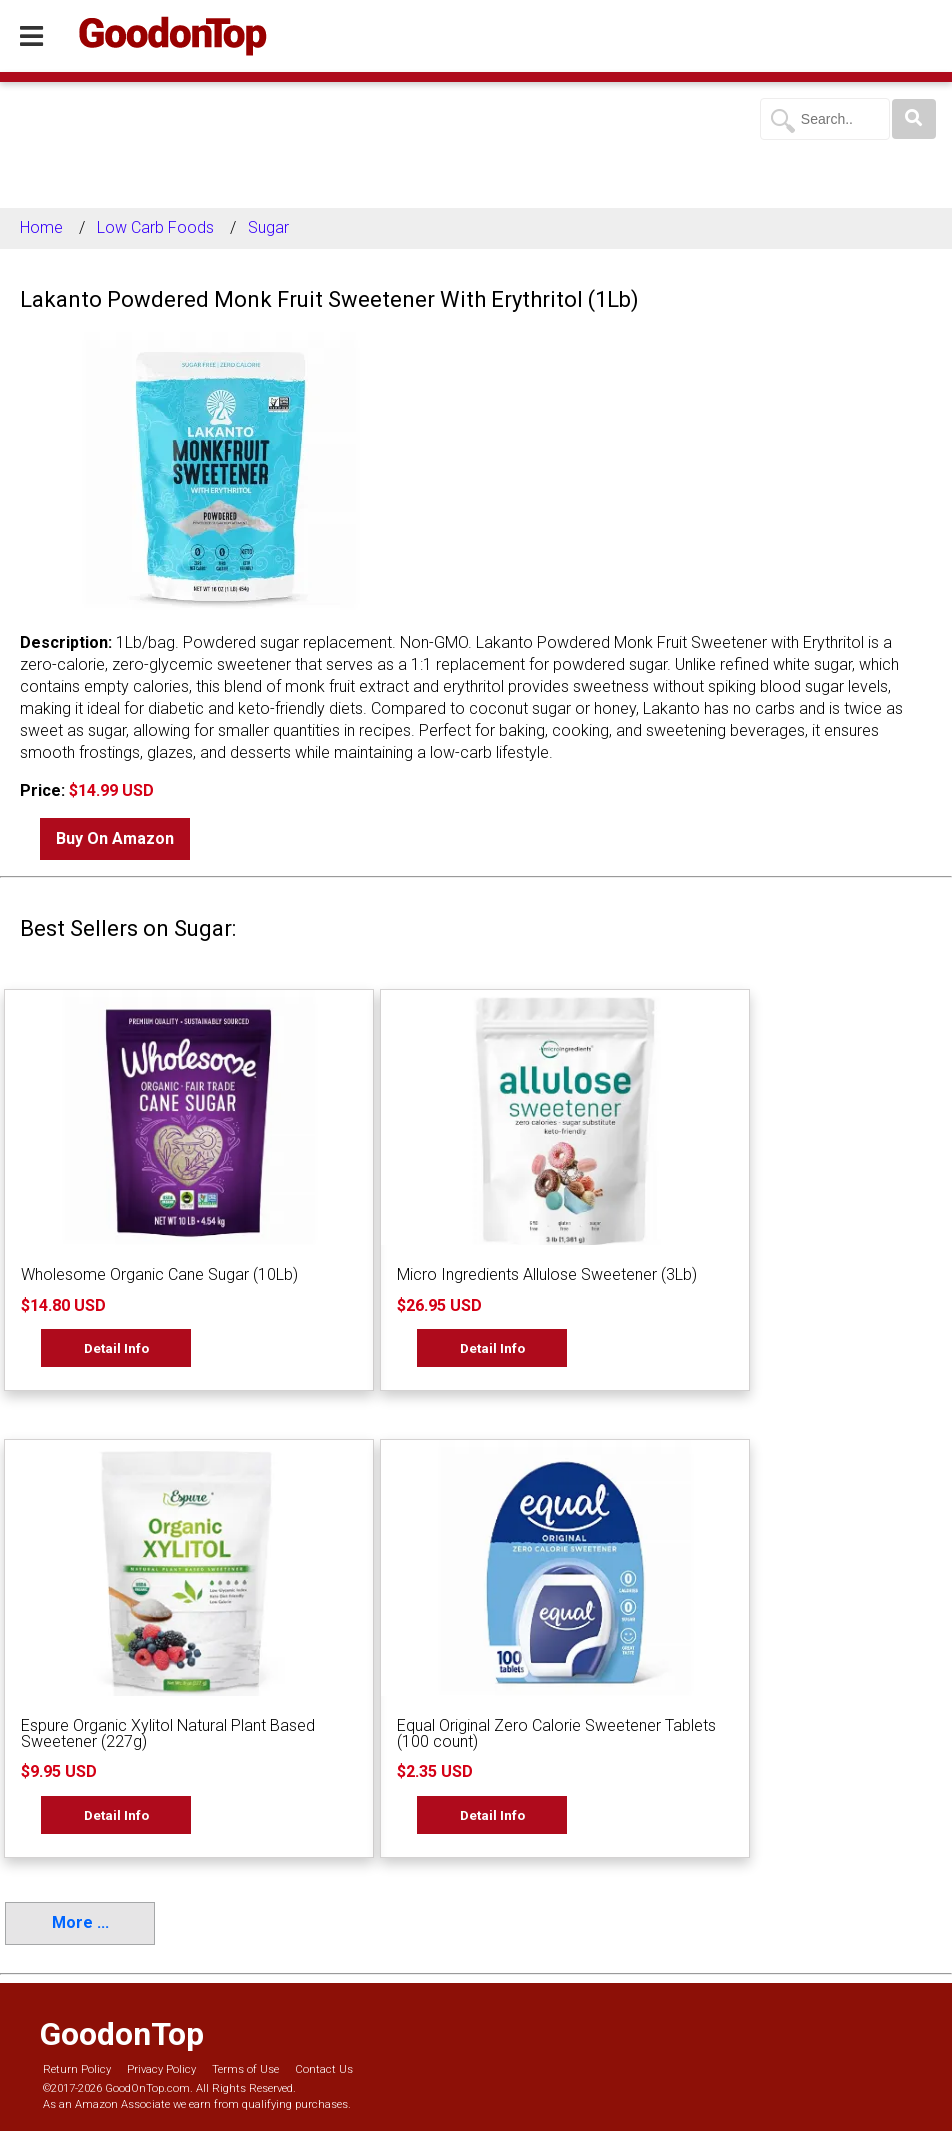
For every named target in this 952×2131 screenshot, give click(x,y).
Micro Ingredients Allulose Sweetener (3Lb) (547, 1274)
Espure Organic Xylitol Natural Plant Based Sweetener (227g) (168, 1733)
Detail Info (116, 1348)
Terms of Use (245, 2069)
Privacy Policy (161, 2069)
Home (41, 227)
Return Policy (77, 2069)
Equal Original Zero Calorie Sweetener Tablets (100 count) (556, 1733)
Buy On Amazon (115, 838)
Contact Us (324, 2069)
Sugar (268, 227)
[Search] (914, 119)
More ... (80, 1922)
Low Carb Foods (155, 227)
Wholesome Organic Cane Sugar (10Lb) (159, 1274)
